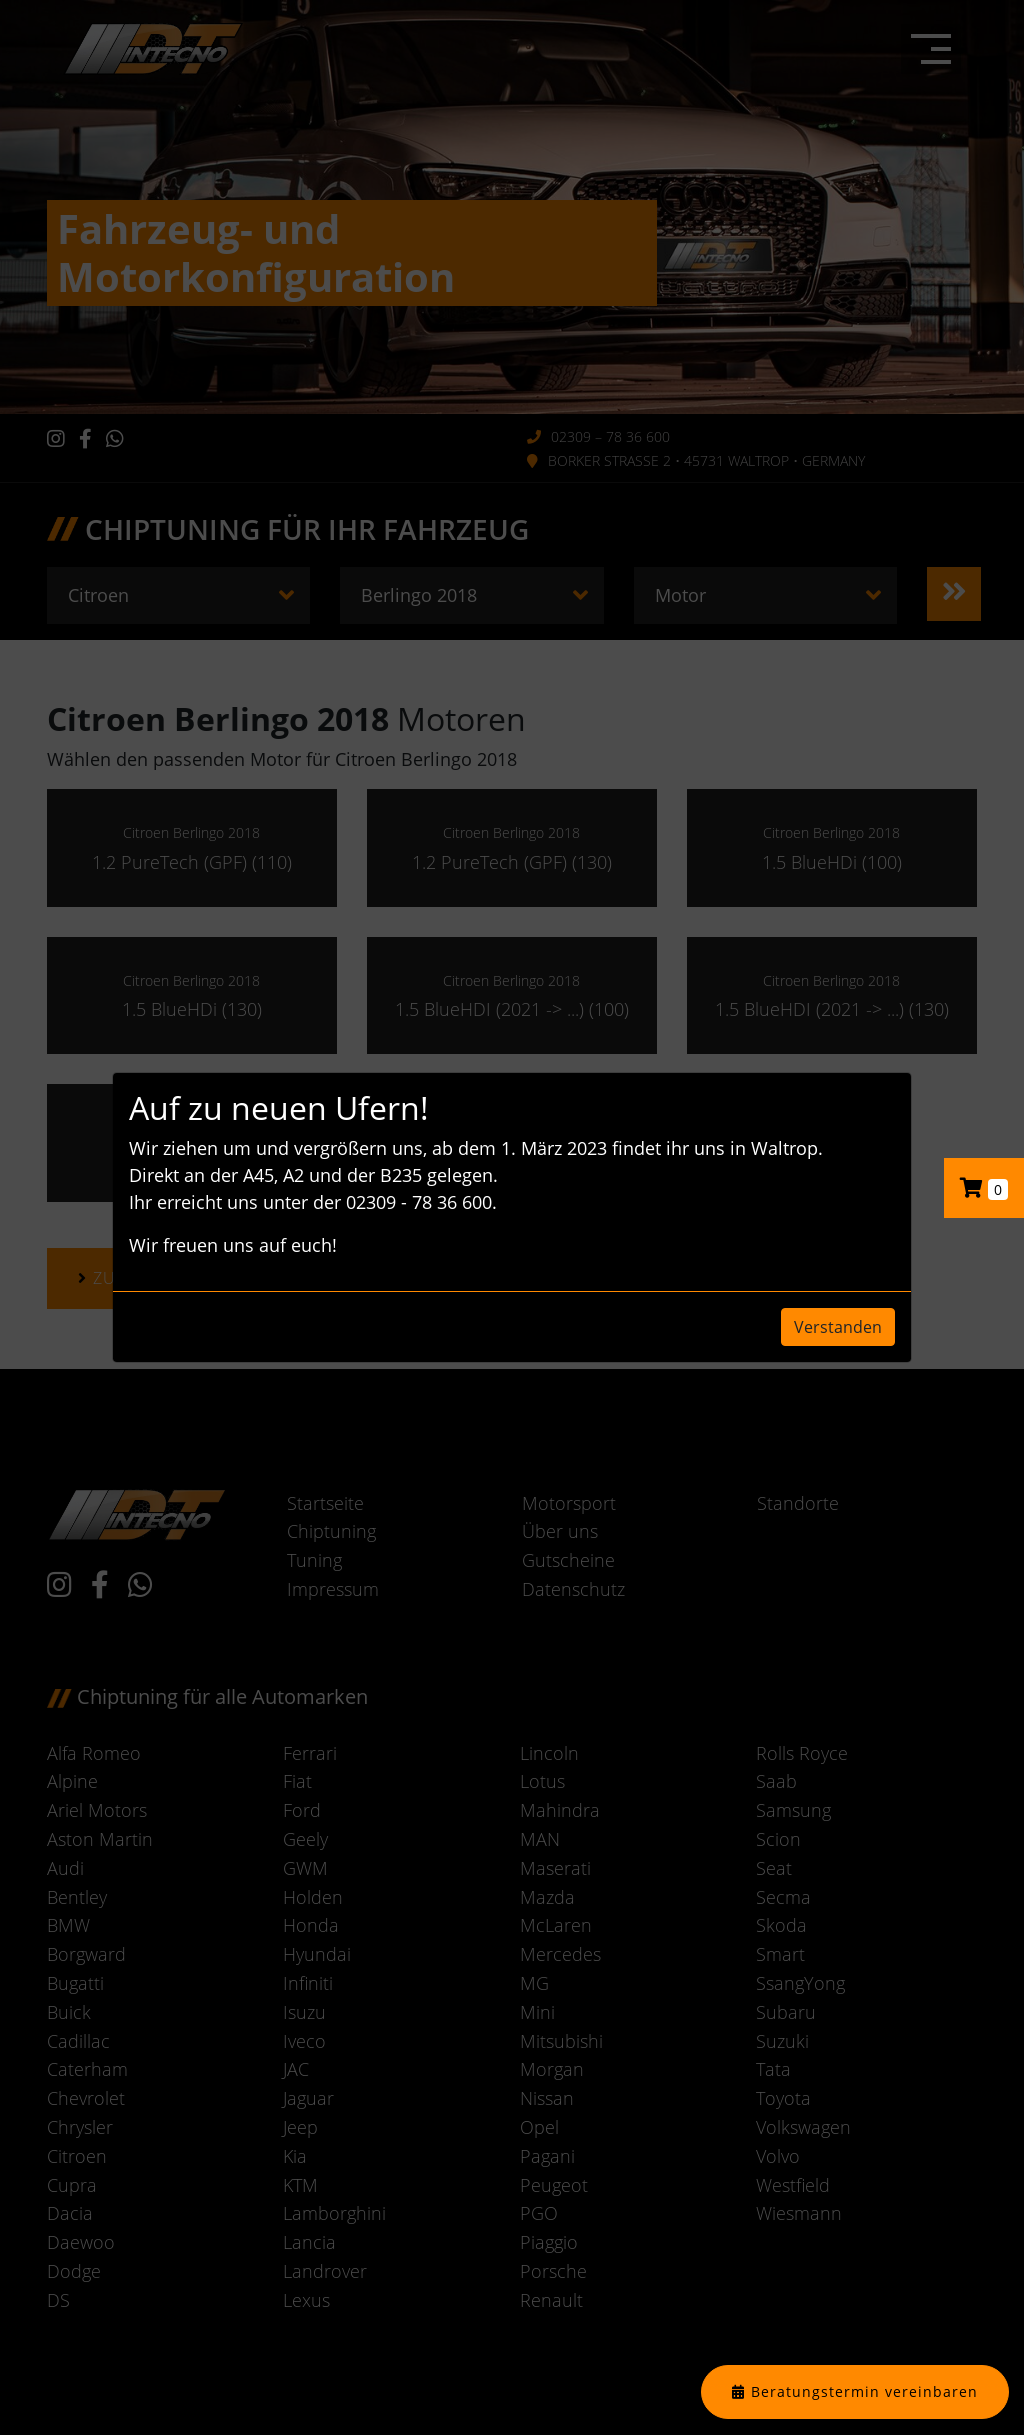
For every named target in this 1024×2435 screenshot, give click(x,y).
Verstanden (838, 1327)
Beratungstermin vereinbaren (864, 2391)
